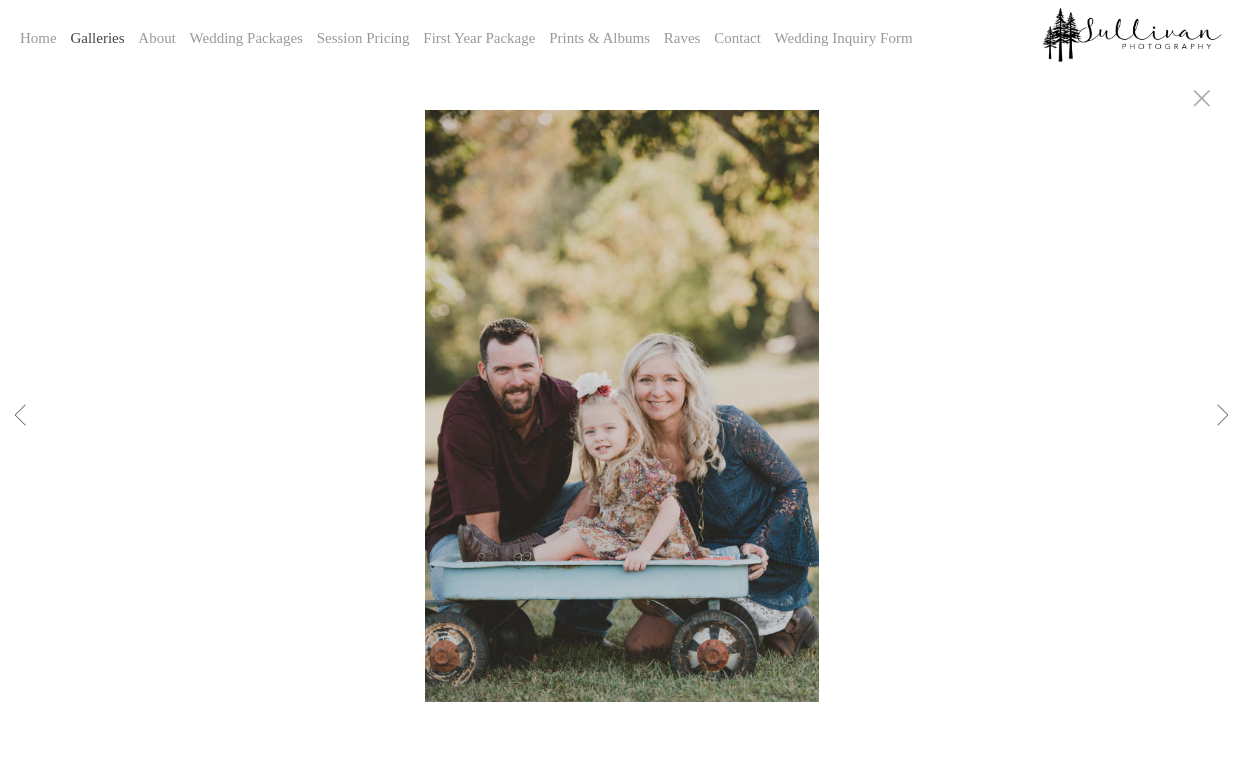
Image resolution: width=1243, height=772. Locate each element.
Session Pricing (363, 38)
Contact (737, 38)
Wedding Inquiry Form (844, 38)
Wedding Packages (246, 38)
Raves (682, 38)
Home (38, 38)
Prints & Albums (599, 38)
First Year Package (479, 38)
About (157, 38)
